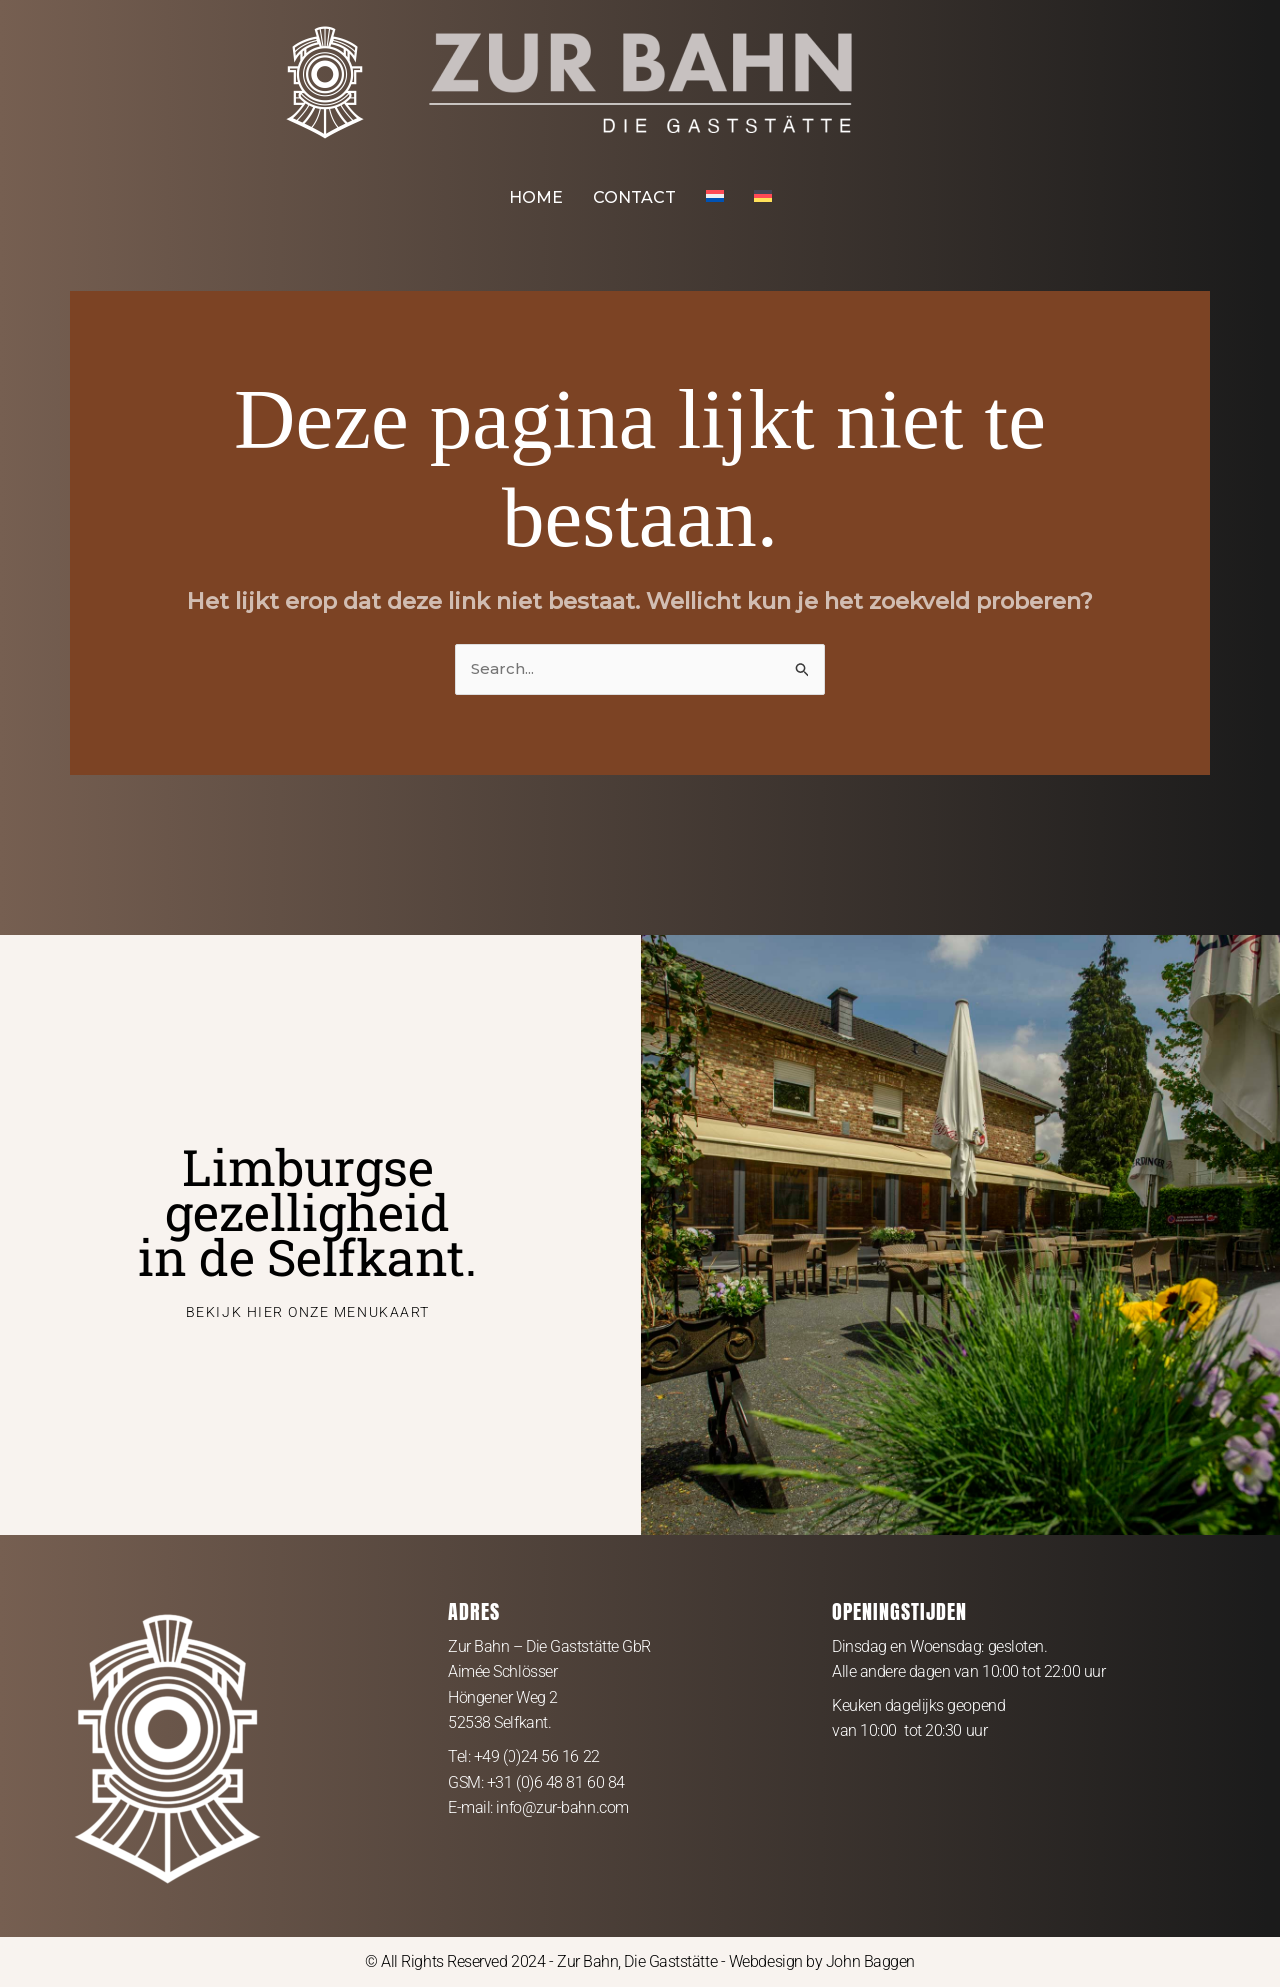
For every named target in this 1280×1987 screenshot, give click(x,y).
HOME (536, 197)
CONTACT (634, 197)
